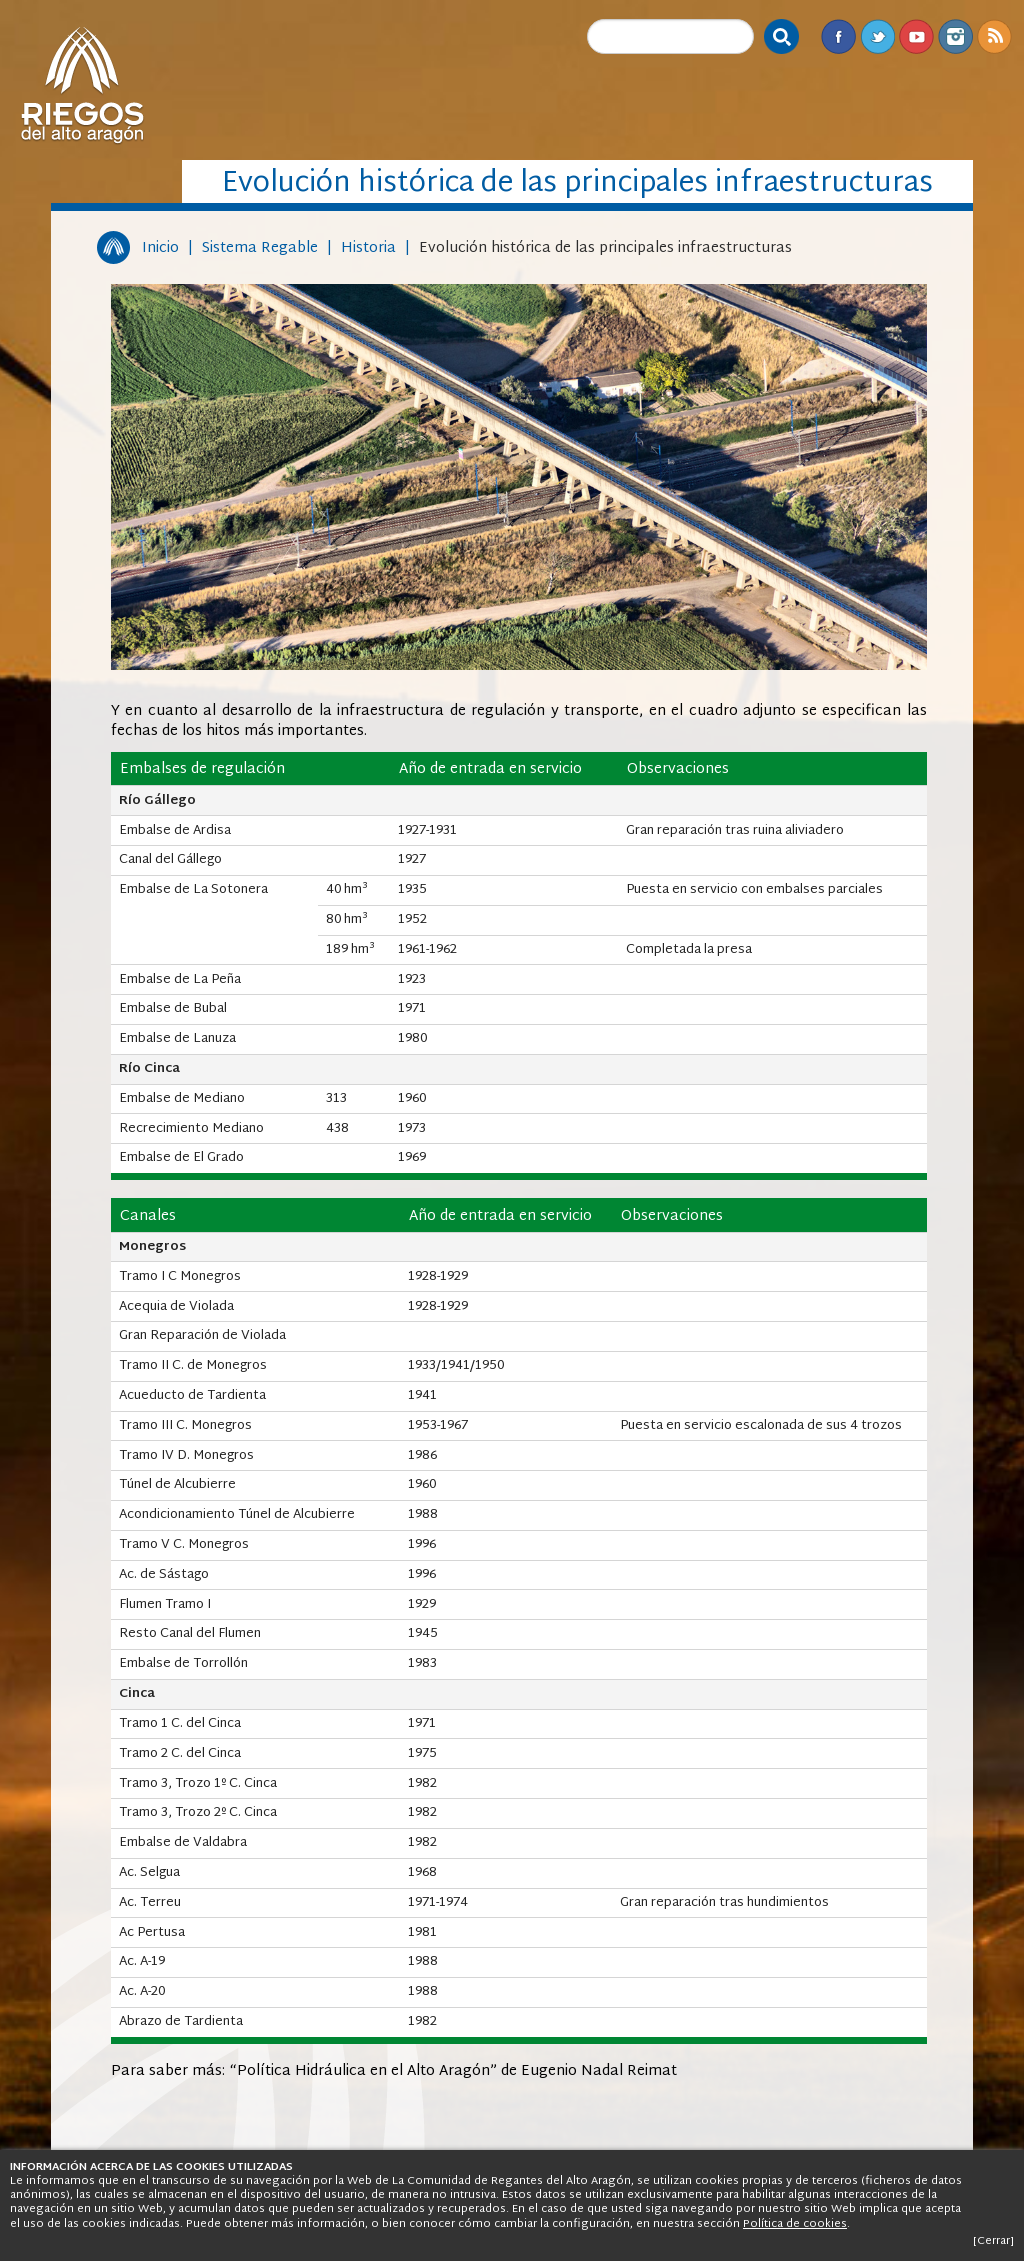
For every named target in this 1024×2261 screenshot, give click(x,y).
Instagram (955, 36)
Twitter (877, 36)
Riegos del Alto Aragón (82, 85)
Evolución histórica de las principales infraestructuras (605, 248)
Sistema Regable (260, 248)
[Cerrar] (993, 2241)
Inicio (160, 248)
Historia (368, 248)
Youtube (916, 36)
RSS (994, 36)
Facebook (838, 36)
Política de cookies (795, 2224)
